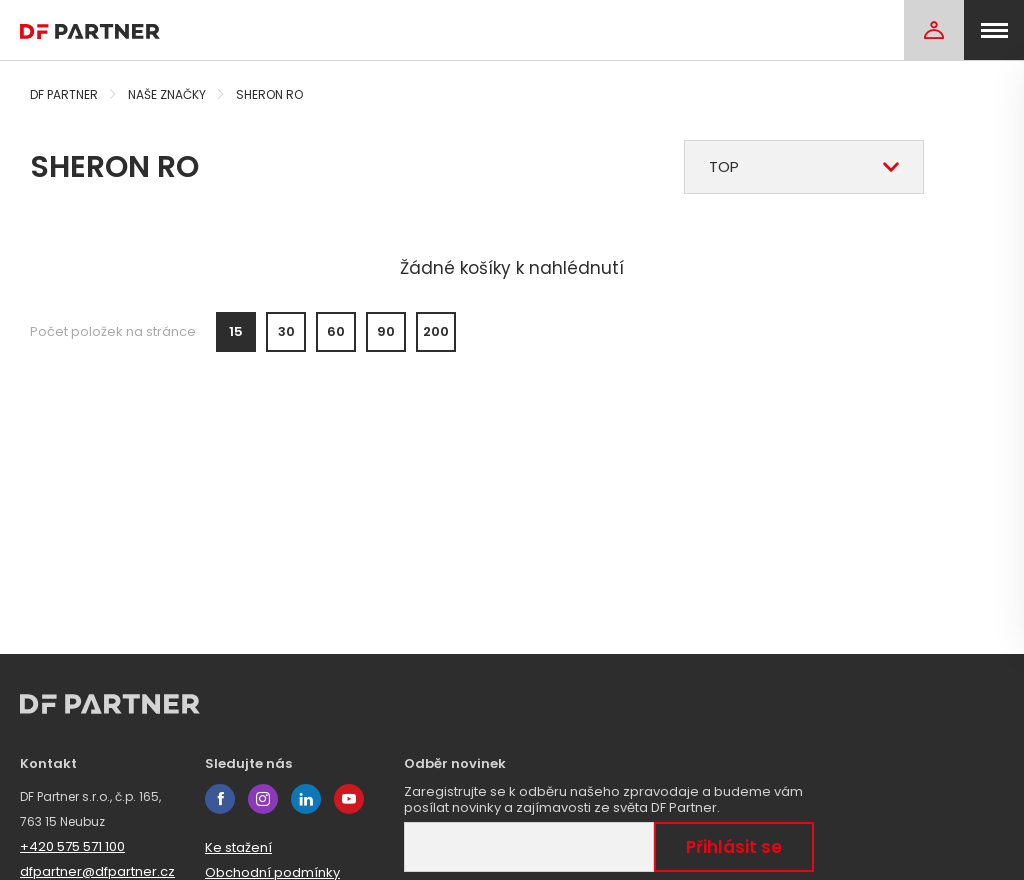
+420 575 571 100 (72, 846)
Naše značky (167, 94)
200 (436, 331)
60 (336, 331)
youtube (349, 799)
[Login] (934, 30)
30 (286, 331)
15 (236, 331)
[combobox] (804, 167)
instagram (263, 799)
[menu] (994, 30)
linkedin (306, 799)
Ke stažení (238, 847)
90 (386, 331)
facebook (220, 799)
